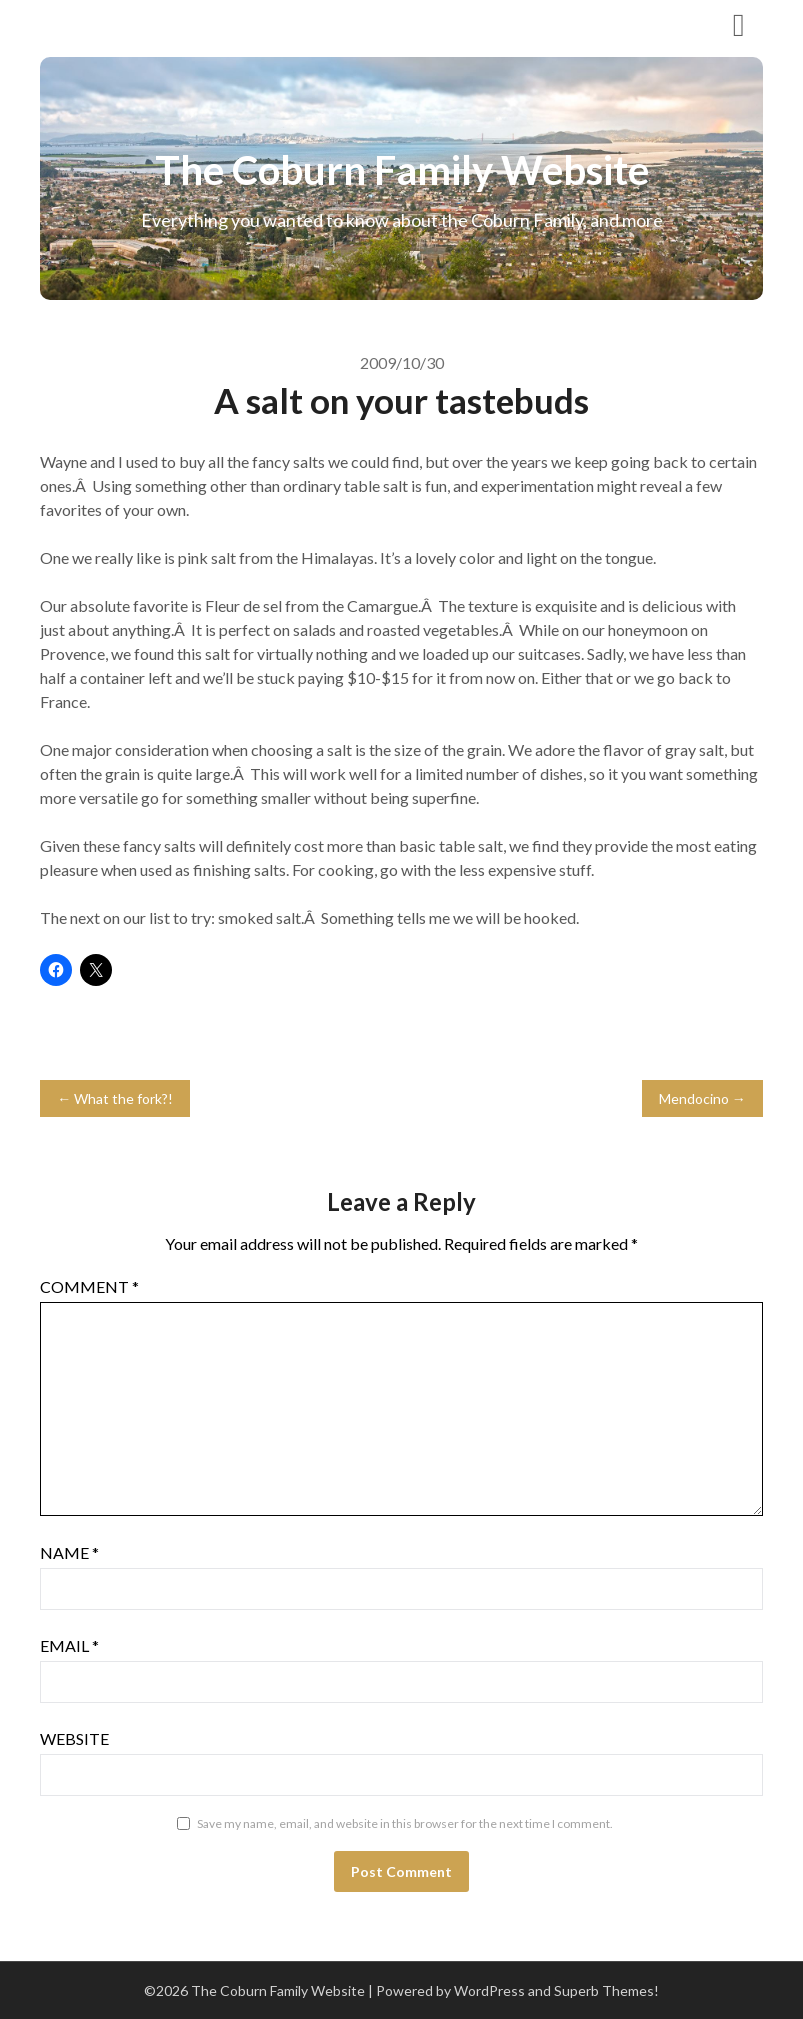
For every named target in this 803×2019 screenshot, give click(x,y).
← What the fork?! (115, 1098)
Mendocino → (702, 1098)
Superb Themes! (606, 1990)
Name (69, 1552)
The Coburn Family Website (177, 23)
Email (69, 1645)
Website (74, 1738)
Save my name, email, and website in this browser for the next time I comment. (405, 1823)
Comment (89, 1286)
